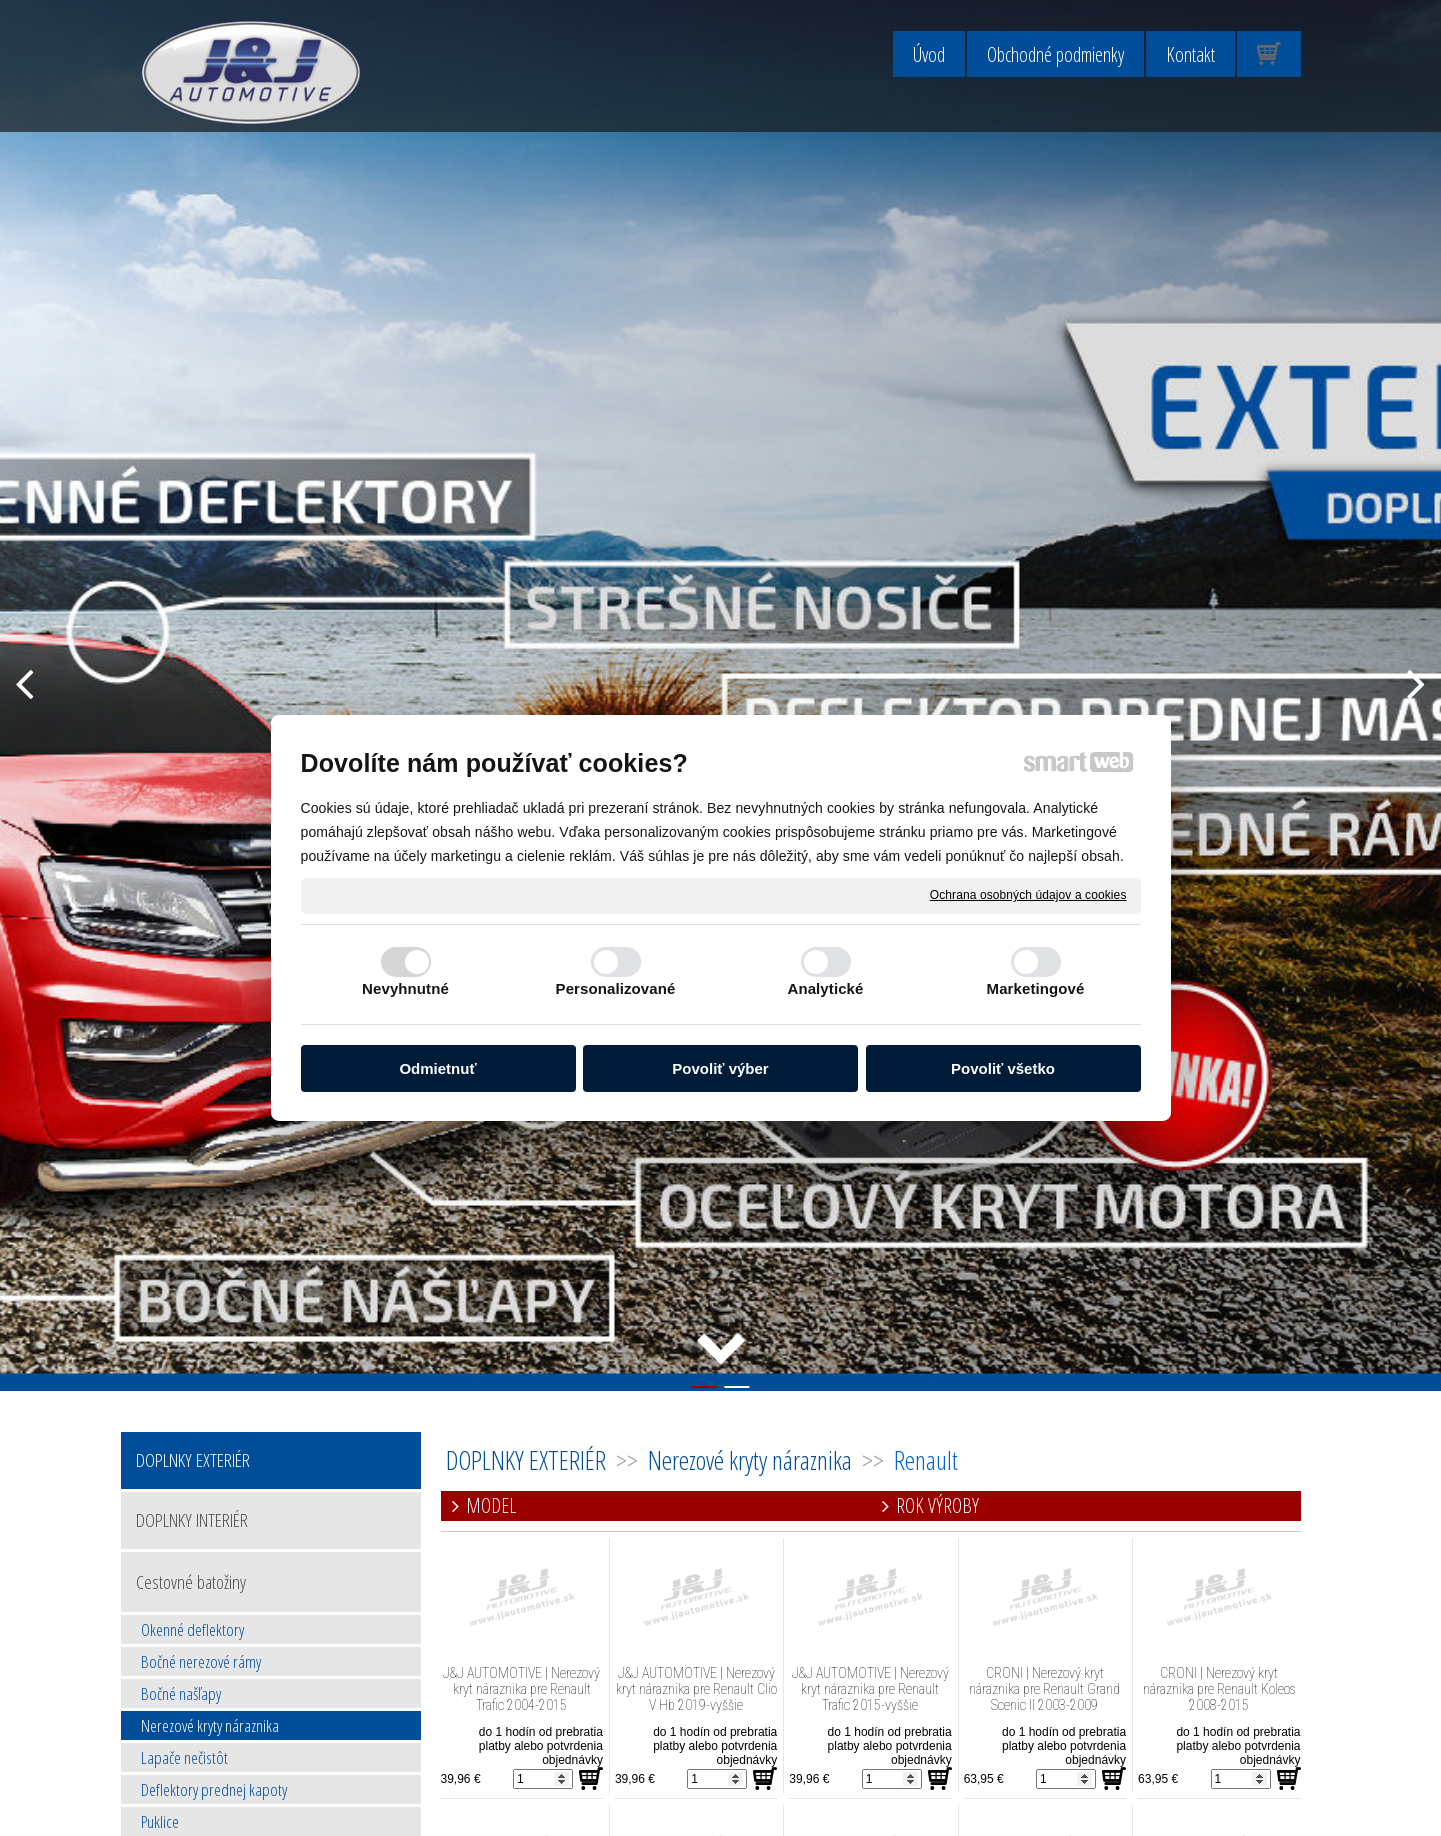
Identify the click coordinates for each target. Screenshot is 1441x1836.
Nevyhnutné (405, 988)
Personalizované (616, 988)
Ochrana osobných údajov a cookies (1028, 895)
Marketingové (1036, 988)
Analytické (825, 988)
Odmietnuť (437, 1068)
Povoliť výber (720, 1068)
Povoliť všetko (1003, 1068)
